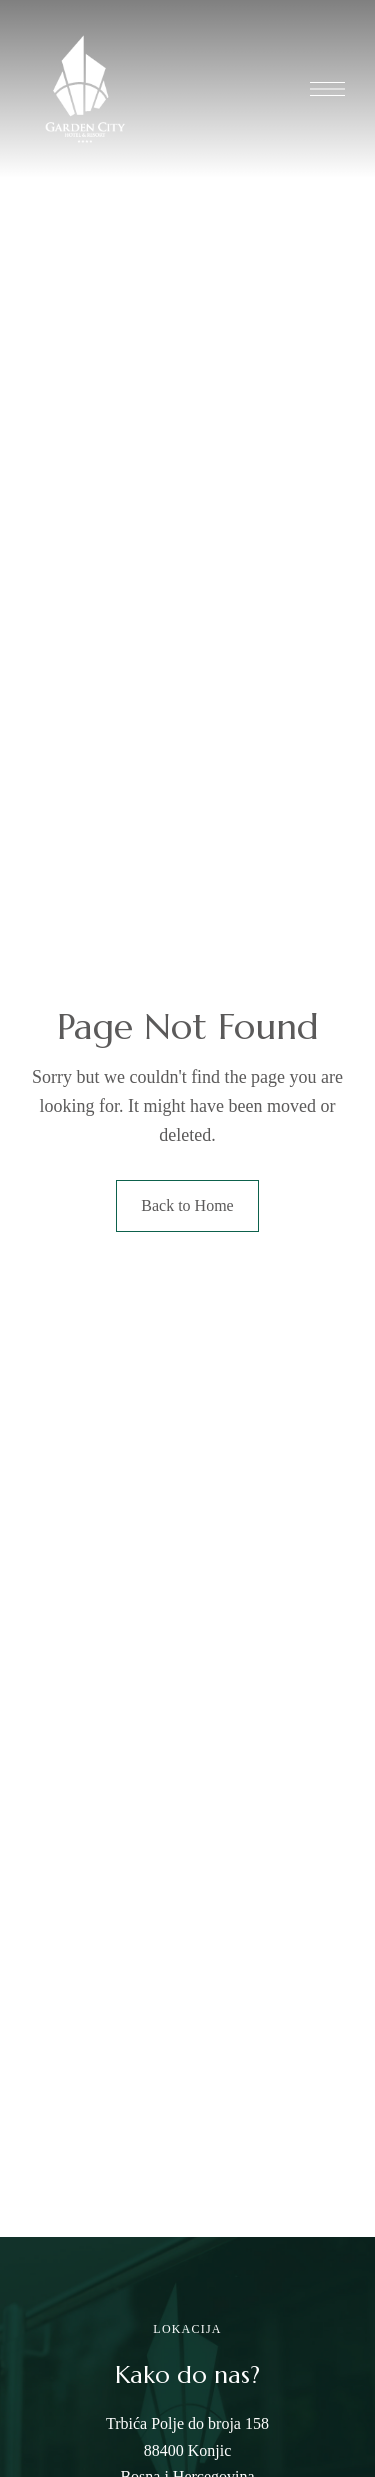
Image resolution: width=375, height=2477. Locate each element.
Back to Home (187, 1205)
